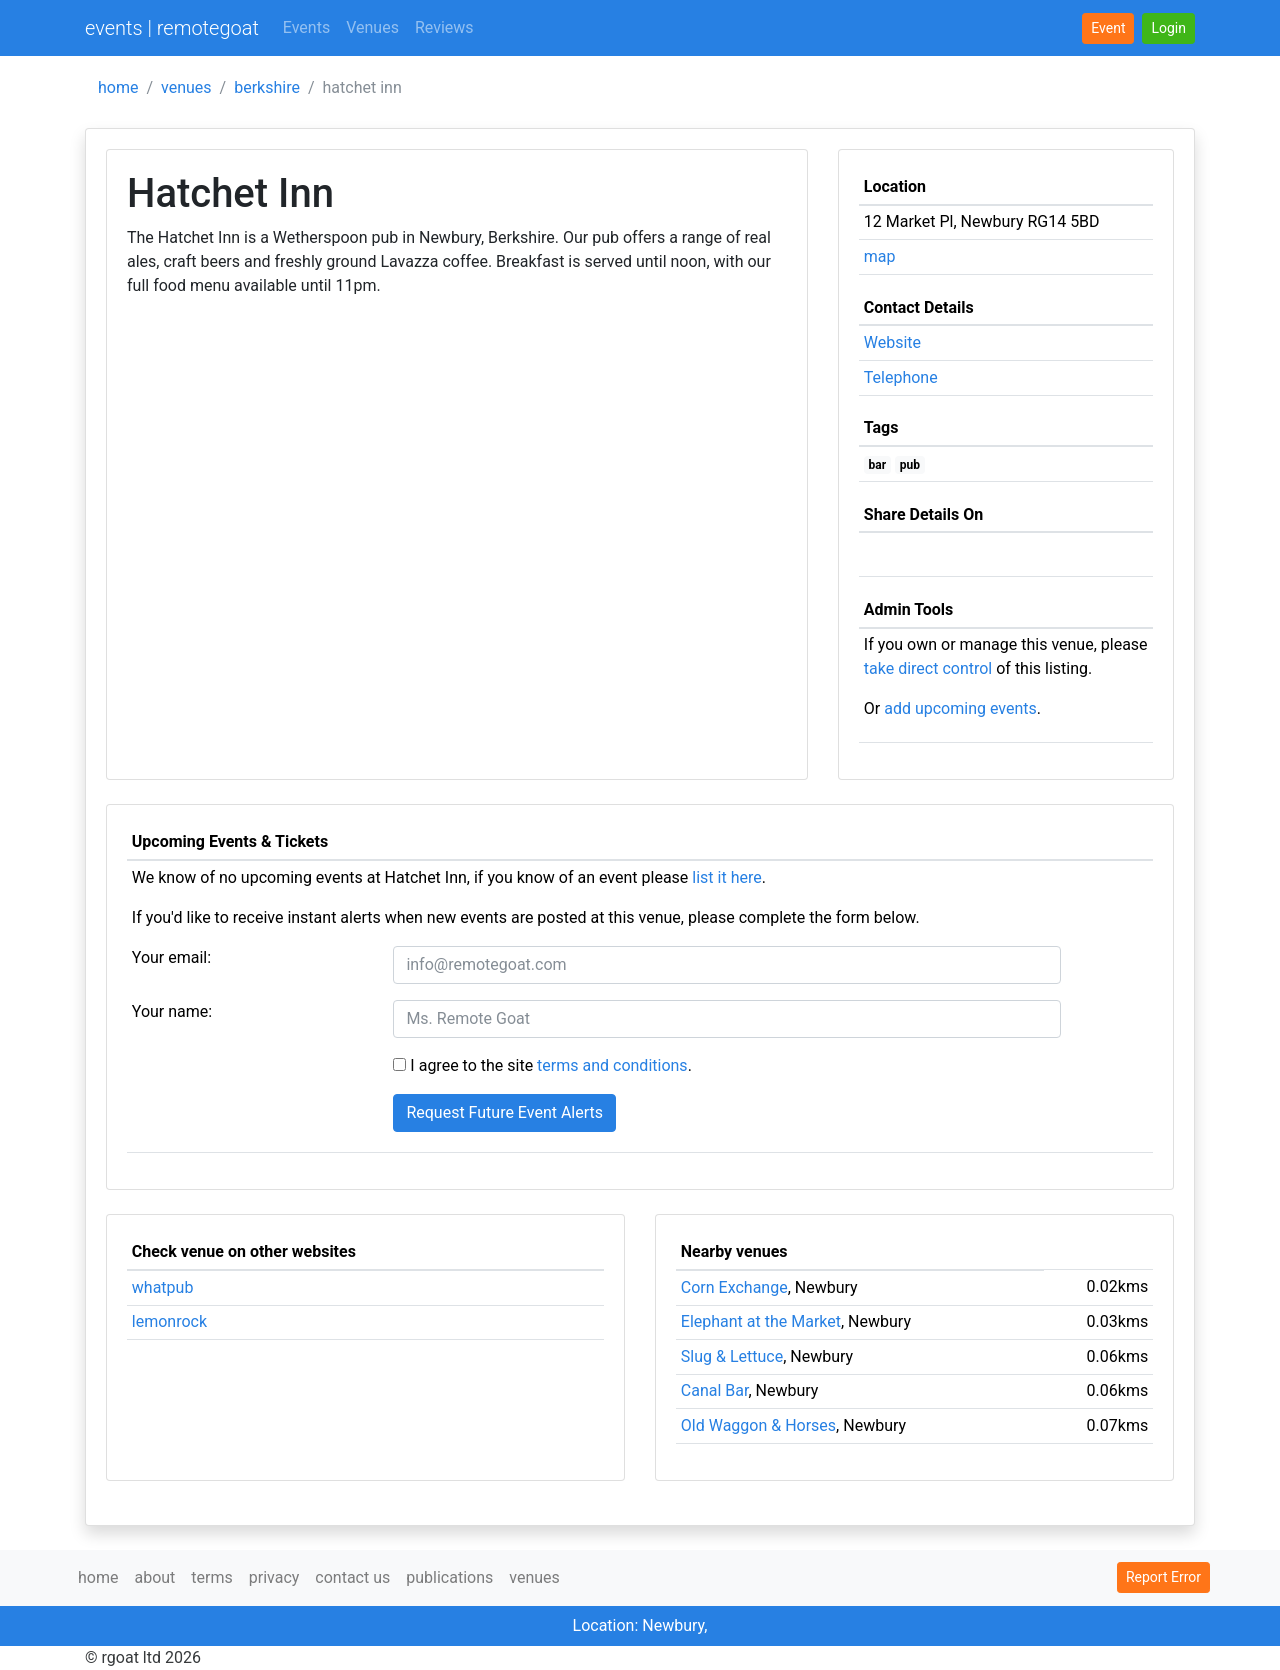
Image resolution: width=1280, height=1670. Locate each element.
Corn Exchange (734, 1287)
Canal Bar (715, 1390)
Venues (372, 27)
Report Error (1163, 1577)
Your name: (172, 1011)
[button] (1168, 28)
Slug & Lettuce (732, 1356)
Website (892, 342)
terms (211, 1577)
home (118, 87)
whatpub (163, 1287)
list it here (726, 877)
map (880, 256)
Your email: (171, 957)
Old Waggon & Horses (758, 1425)
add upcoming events (960, 708)
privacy (274, 1577)
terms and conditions (612, 1065)
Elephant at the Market (761, 1321)
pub (910, 465)
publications (449, 1577)
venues (186, 87)
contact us (352, 1577)
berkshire (267, 87)
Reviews (444, 27)
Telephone (901, 377)
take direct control (928, 668)
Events (306, 27)
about (154, 1577)
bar (878, 465)
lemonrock (169, 1321)
